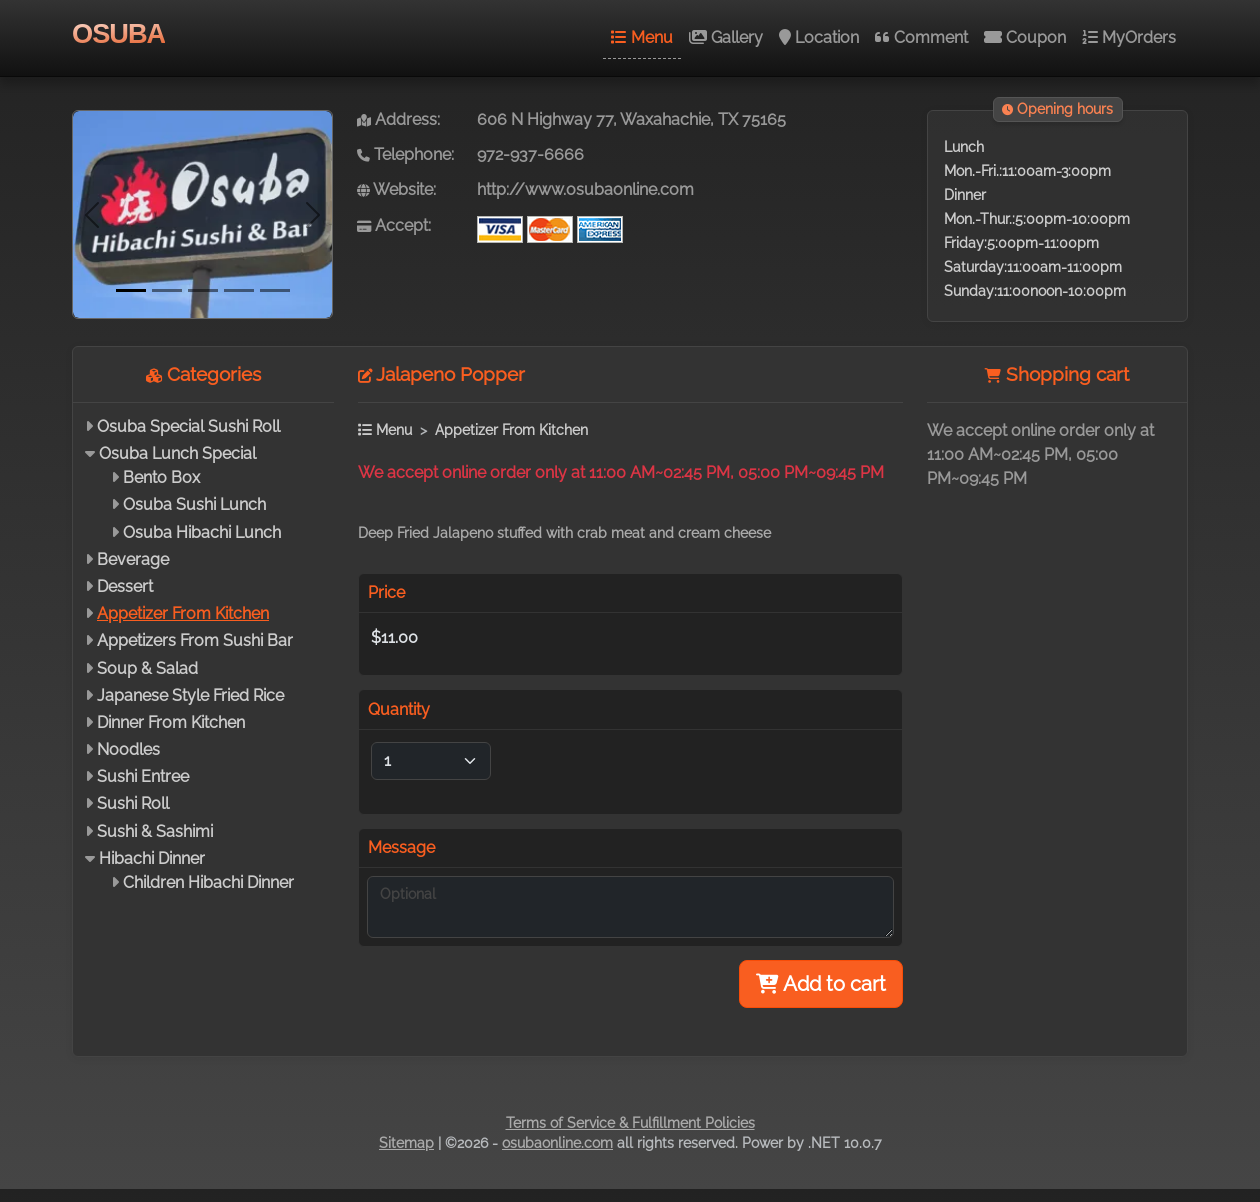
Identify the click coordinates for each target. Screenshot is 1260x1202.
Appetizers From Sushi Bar (195, 640)
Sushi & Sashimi (155, 831)
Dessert (125, 586)
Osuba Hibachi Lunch (202, 532)
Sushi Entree (143, 776)
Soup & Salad (147, 668)
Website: (396, 189)
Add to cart (821, 984)
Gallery (726, 37)
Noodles (128, 749)
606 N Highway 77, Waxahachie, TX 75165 (631, 119)
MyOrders (1129, 37)
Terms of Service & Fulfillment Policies (630, 1123)
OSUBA (118, 33)
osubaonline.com (557, 1143)
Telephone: (405, 154)
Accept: (394, 225)
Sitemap (406, 1143)
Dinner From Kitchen (171, 722)
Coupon (1025, 37)
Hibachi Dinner (152, 858)
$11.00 (394, 637)
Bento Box (161, 477)
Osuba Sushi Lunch (194, 504)
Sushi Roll (133, 803)
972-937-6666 (530, 154)
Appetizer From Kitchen (183, 613)
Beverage (133, 559)
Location (819, 37)
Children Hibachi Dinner (208, 882)
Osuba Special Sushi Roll (188, 426)
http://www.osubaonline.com (585, 189)
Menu (642, 37)
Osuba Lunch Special (177, 453)
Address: (398, 119)
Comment (921, 37)
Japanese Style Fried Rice (190, 695)
